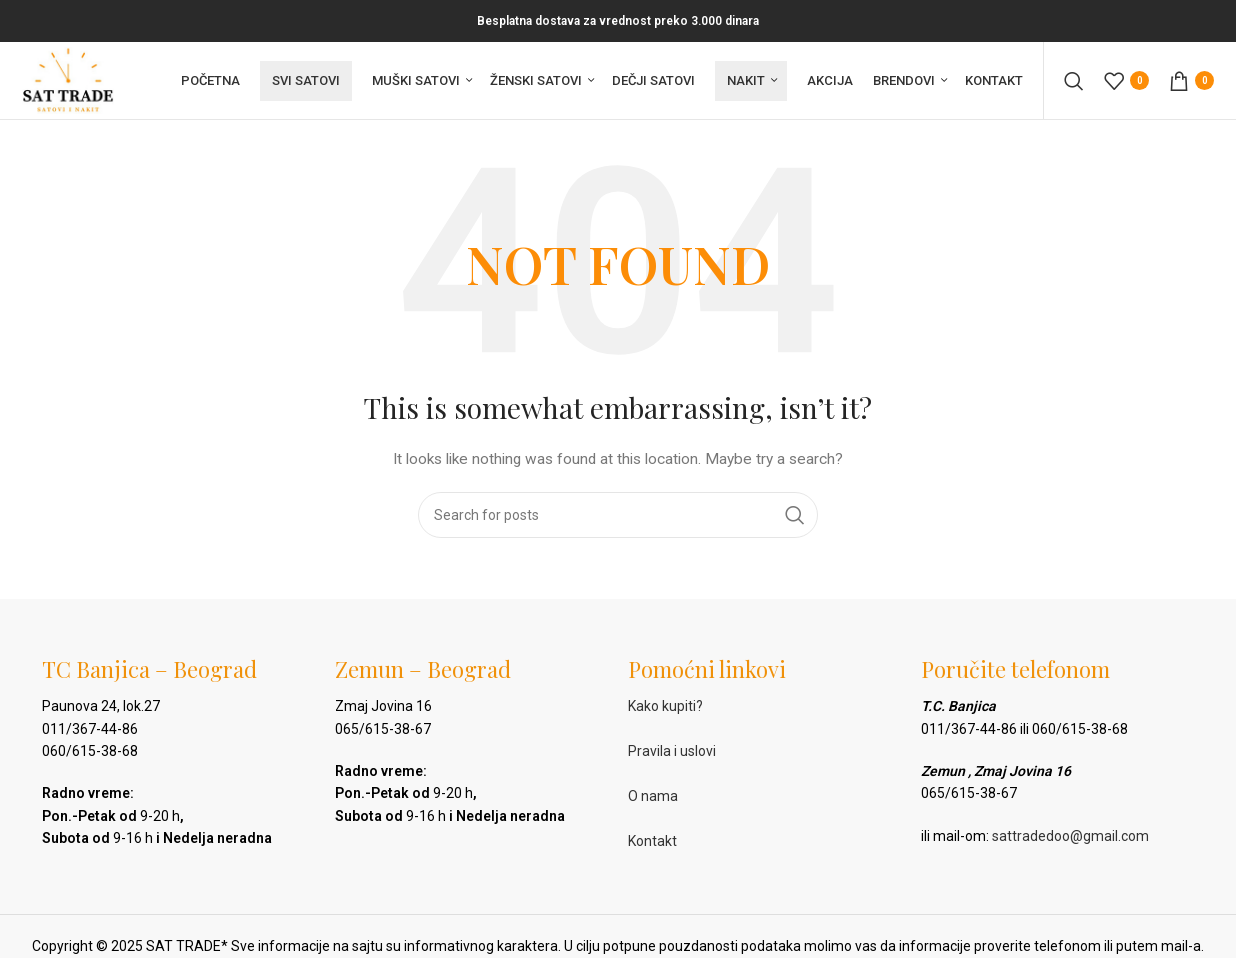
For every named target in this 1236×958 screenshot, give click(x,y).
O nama (653, 798)
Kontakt (652, 843)
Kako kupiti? (665, 709)
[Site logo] (69, 81)
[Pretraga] (1074, 82)
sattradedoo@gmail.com (1070, 838)
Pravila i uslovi (672, 754)
